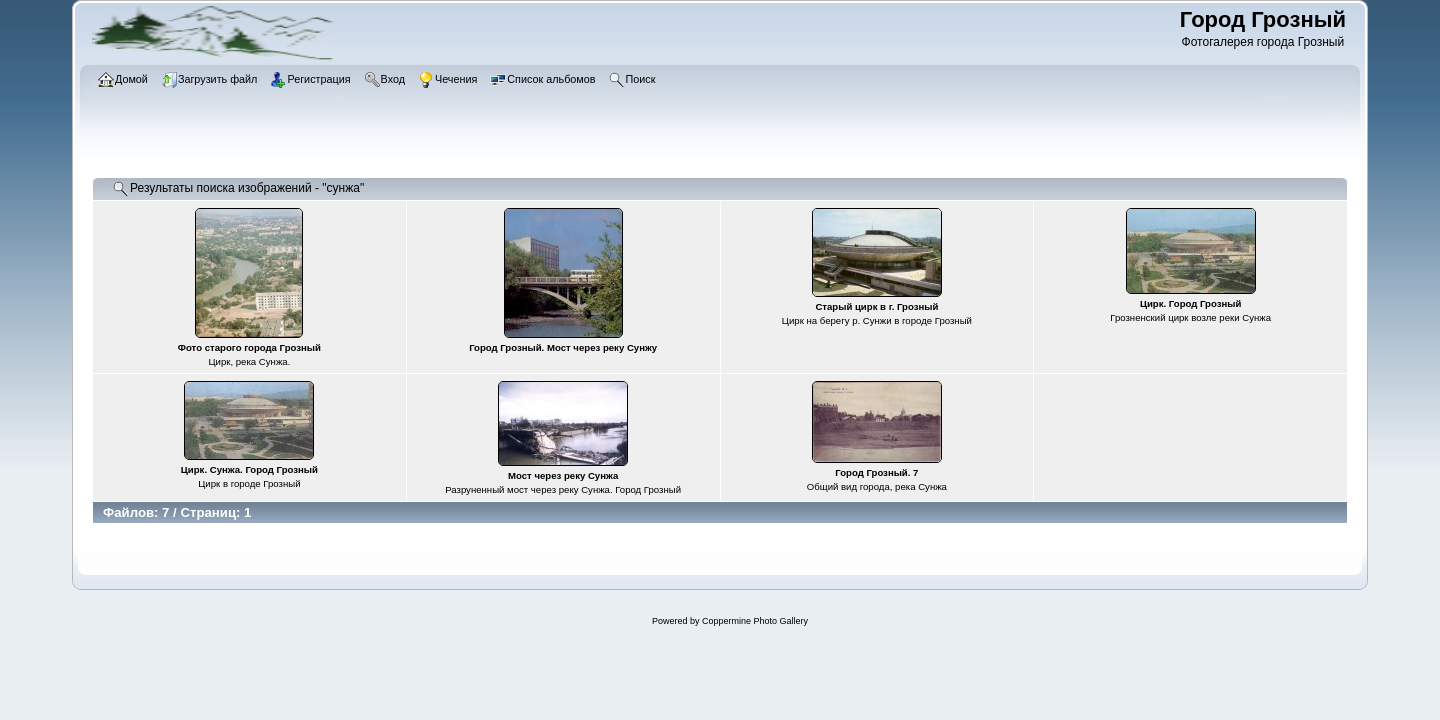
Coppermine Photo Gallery (755, 621)
